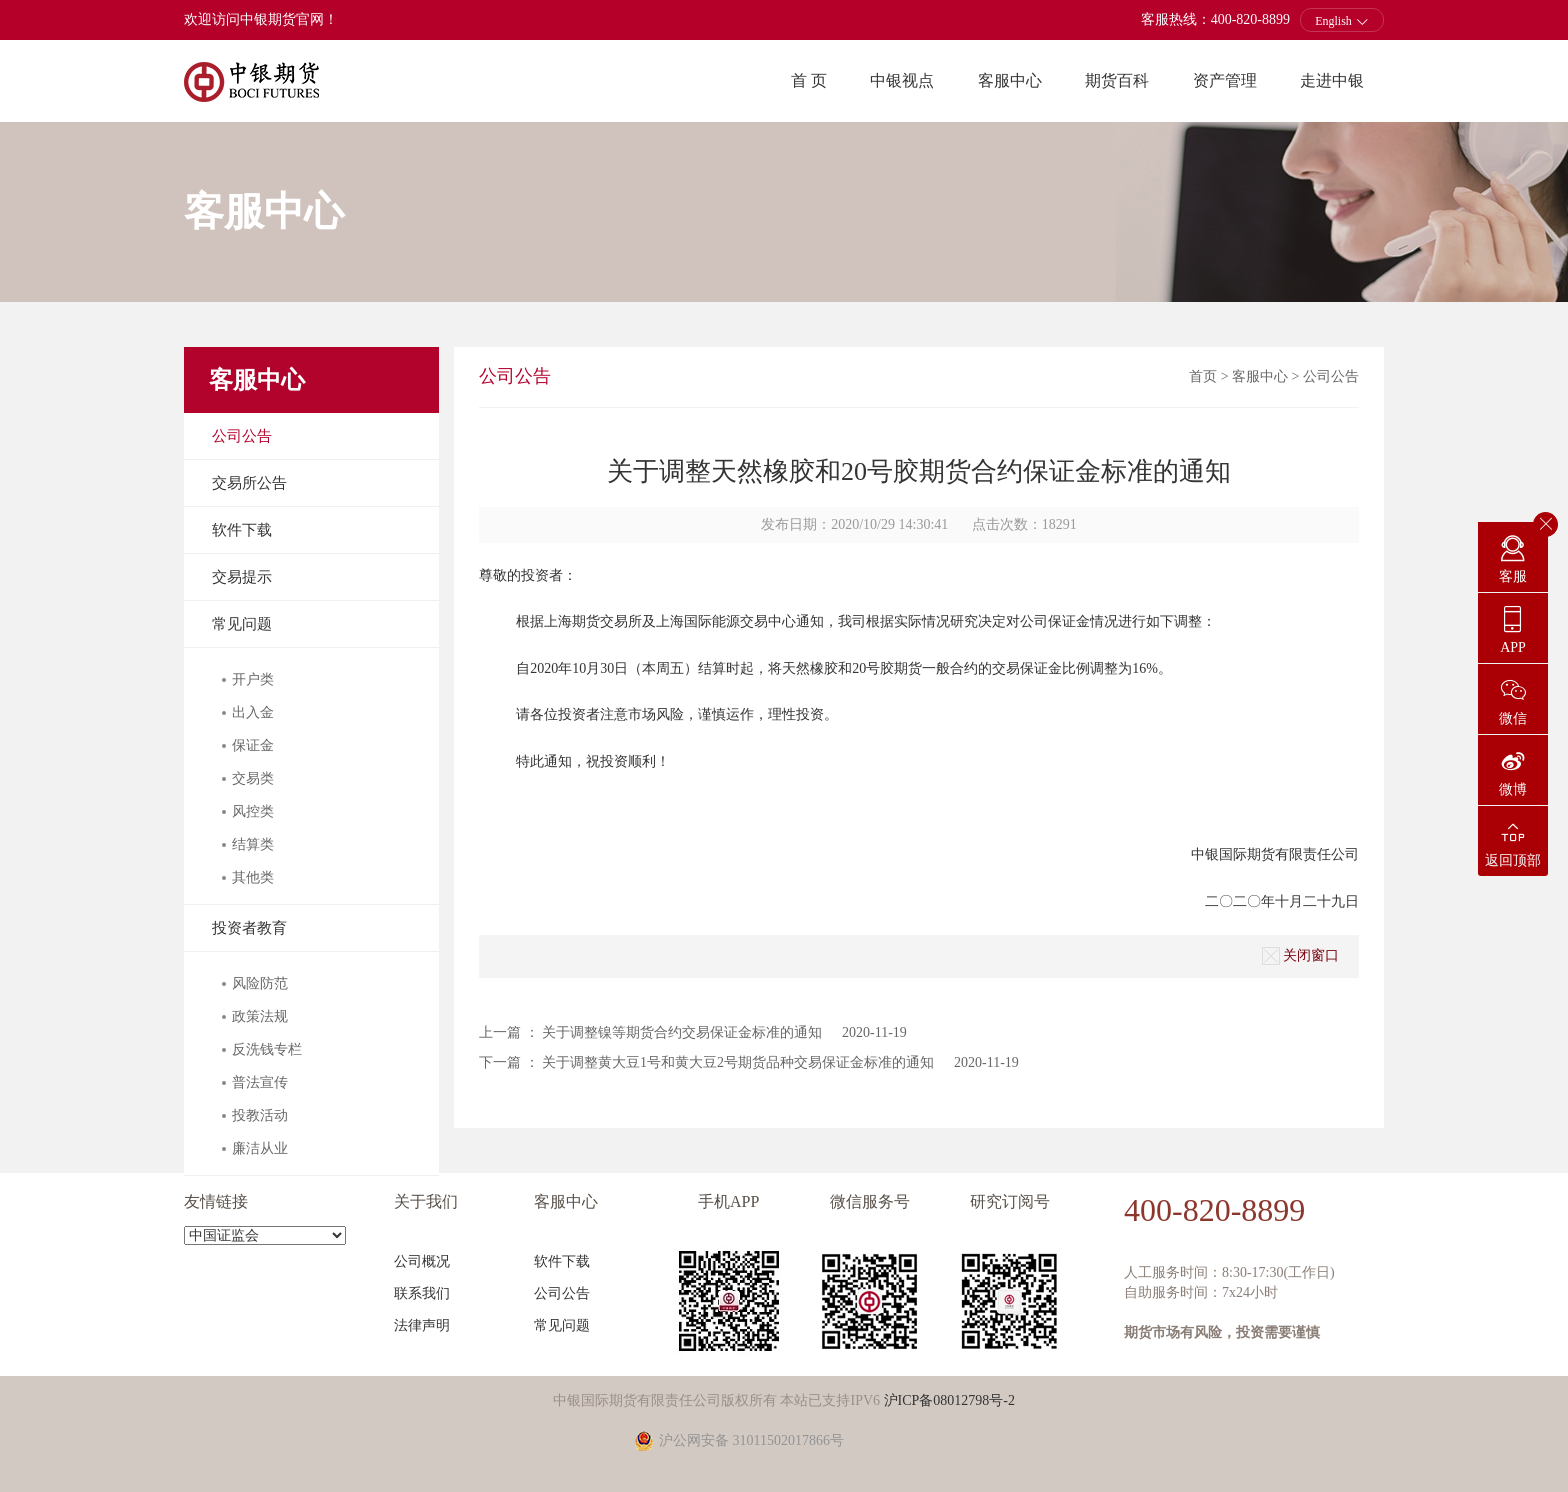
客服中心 (1010, 80)
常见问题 (242, 624)
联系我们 (422, 1293)
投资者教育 (249, 928)
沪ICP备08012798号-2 (949, 1400)
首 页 (809, 80)
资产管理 (1225, 80)
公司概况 (422, 1261)
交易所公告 (249, 483)
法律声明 (422, 1325)
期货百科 (1117, 80)
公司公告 (242, 436)
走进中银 (1332, 80)
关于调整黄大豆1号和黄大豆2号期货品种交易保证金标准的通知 (738, 1062)
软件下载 (242, 530)
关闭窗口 (1300, 956)
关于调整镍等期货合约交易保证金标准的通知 (682, 1032)
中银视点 (902, 80)
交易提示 (242, 577)
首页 (1203, 376)
